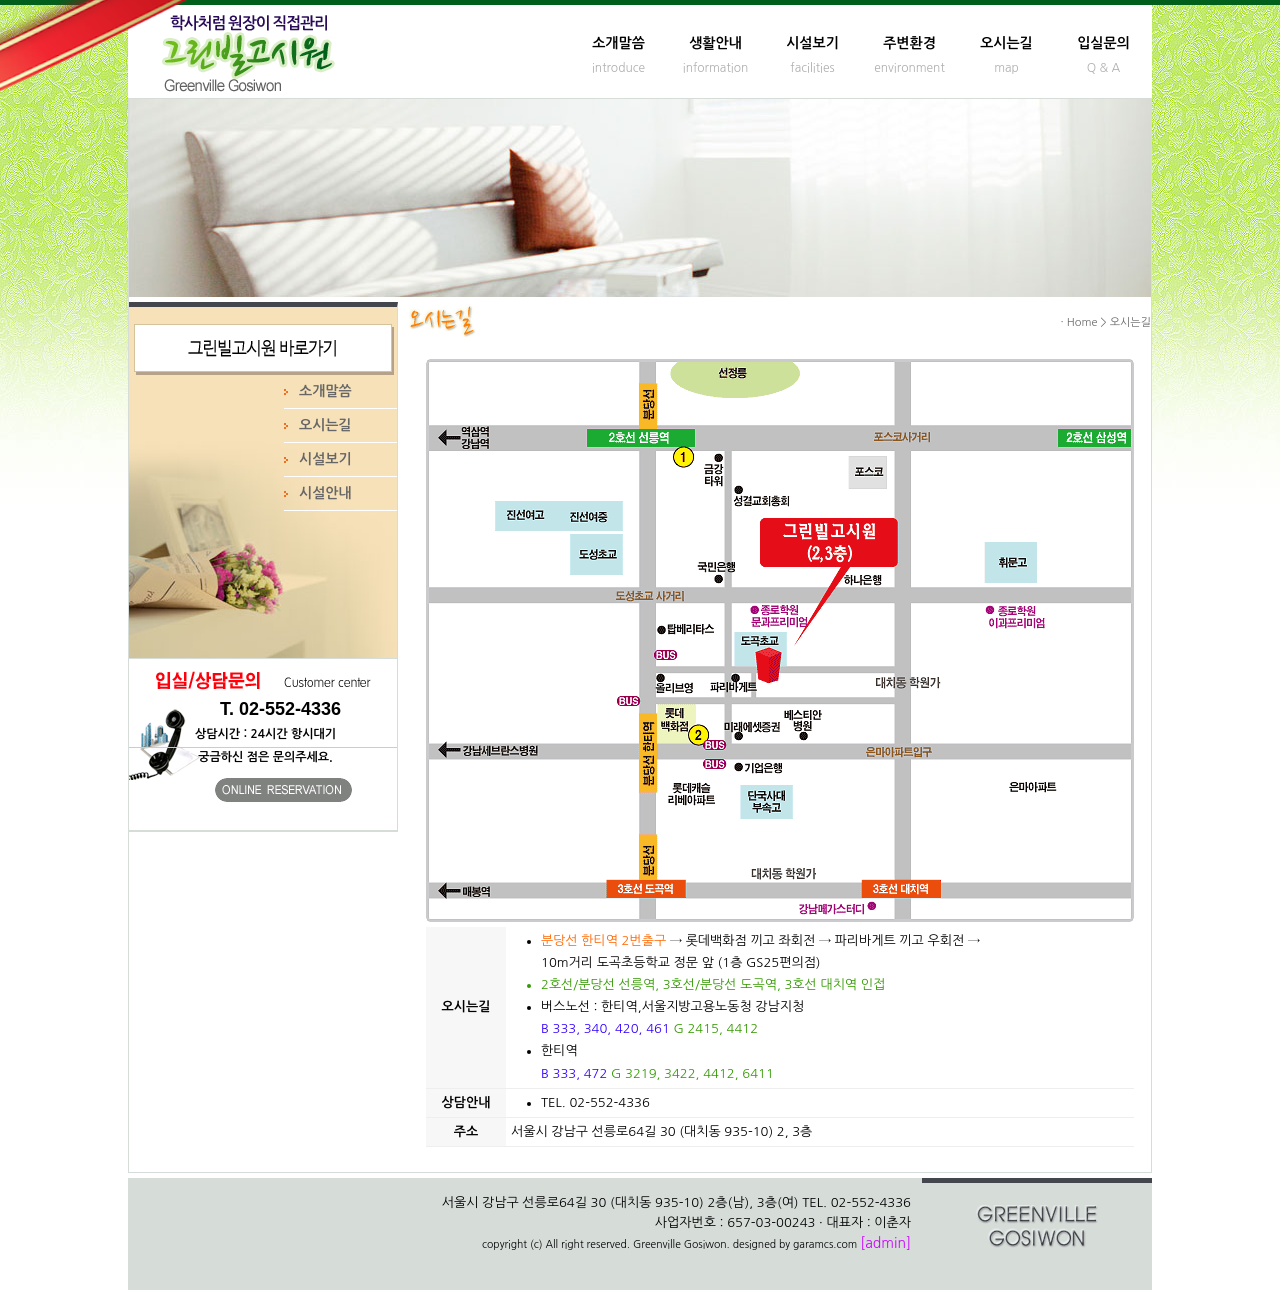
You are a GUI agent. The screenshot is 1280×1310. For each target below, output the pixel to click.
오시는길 (1006, 43)
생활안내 (715, 43)
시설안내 (325, 493)
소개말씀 (618, 43)
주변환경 (909, 43)
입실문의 (1103, 43)
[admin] (885, 1243)
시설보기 (812, 43)
